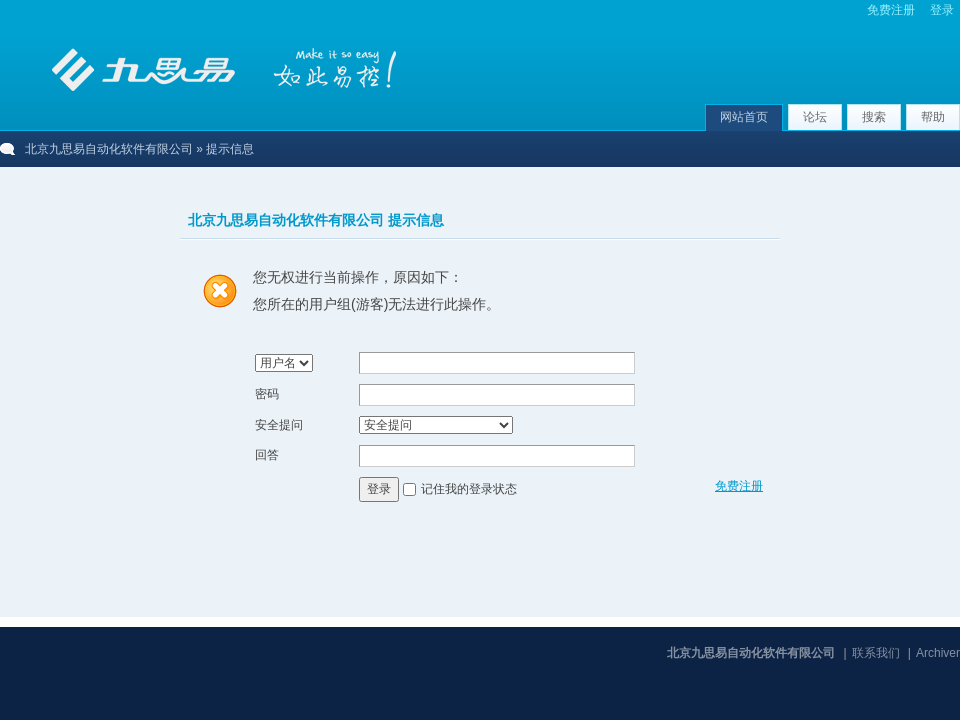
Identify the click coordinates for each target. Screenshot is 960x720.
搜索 (874, 117)
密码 (267, 394)
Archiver (938, 653)
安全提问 (279, 425)
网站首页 (744, 117)
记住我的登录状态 (469, 489)
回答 (267, 455)
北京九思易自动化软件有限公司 (109, 149)
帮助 (933, 117)
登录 (942, 10)
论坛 (815, 117)
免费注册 (891, 10)
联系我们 (876, 653)
